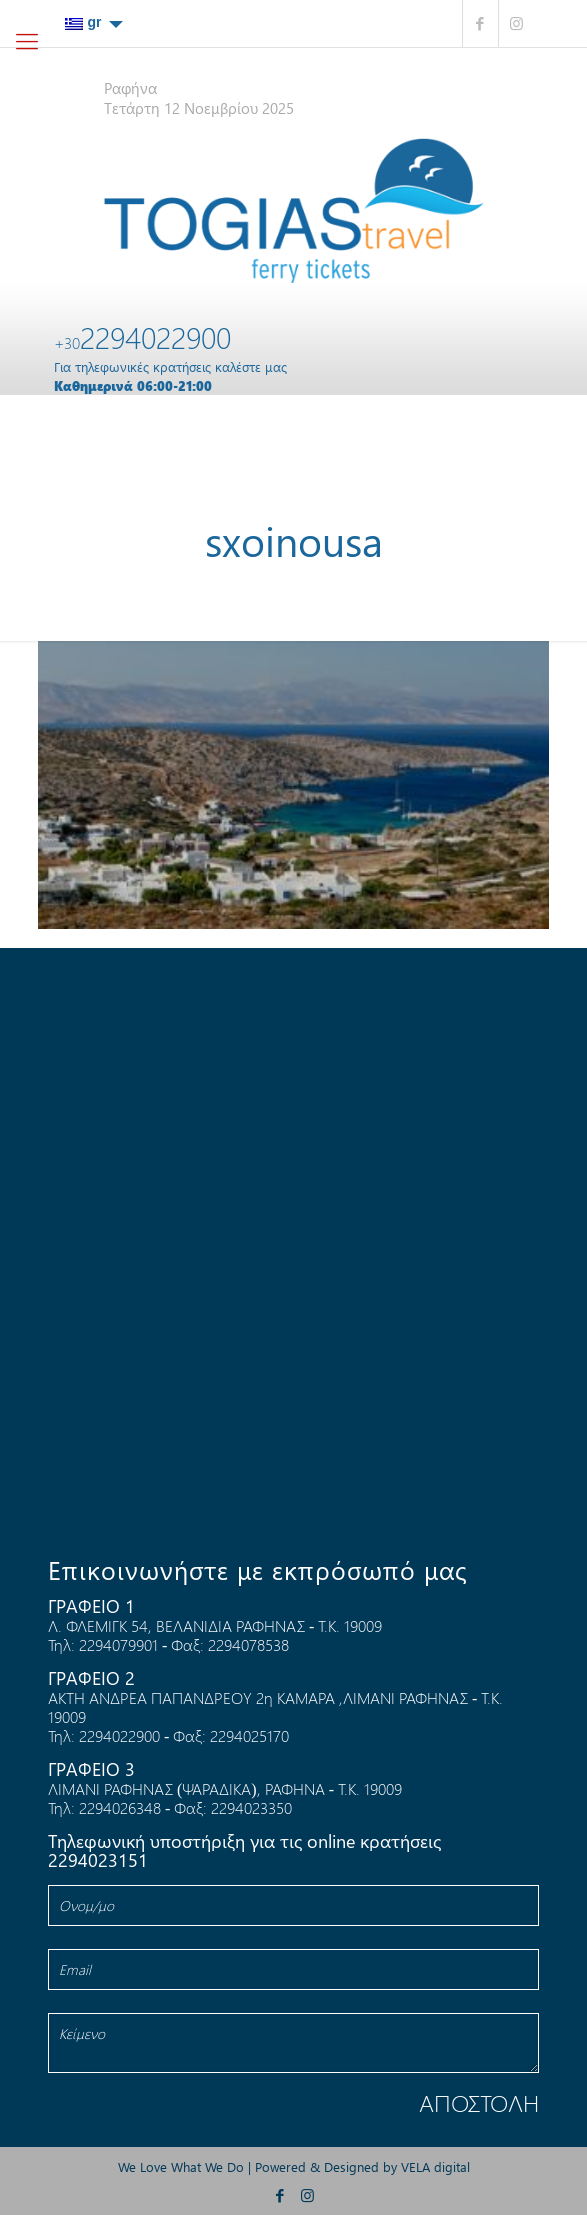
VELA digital (435, 2166)
